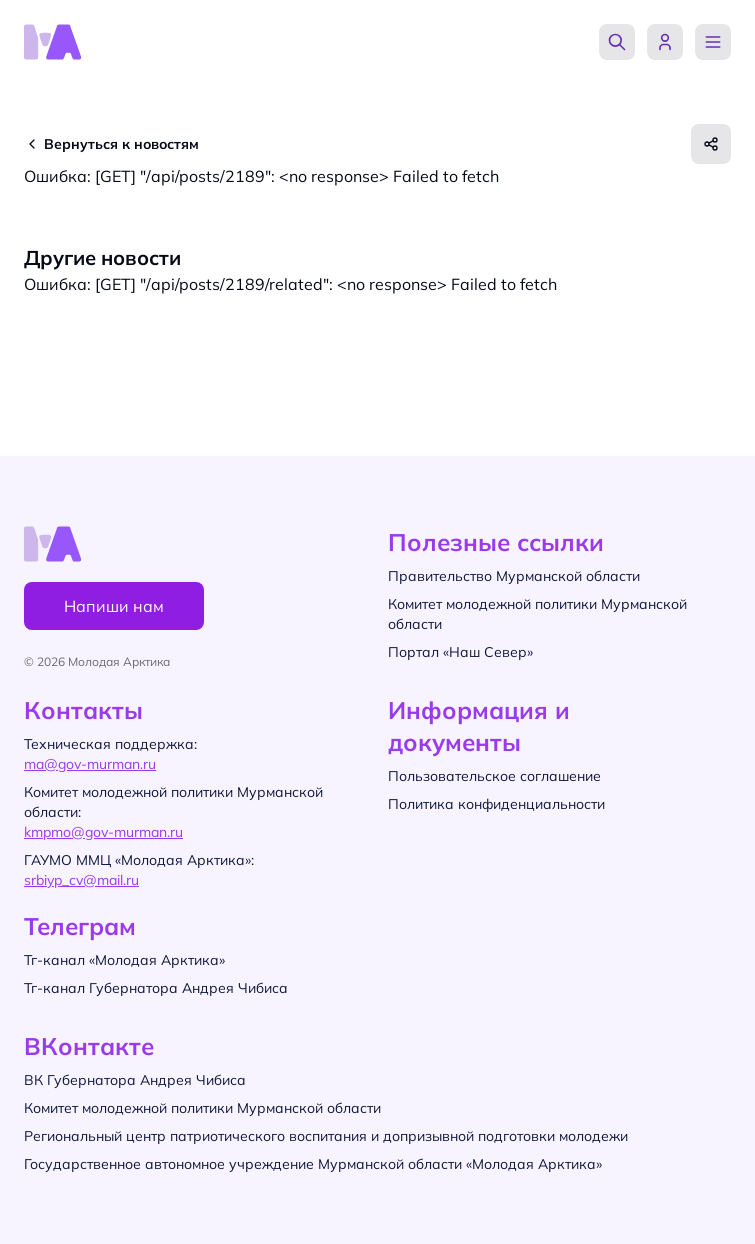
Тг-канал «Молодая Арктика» (124, 960)
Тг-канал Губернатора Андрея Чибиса (156, 988)
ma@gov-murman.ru (90, 764)
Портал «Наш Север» (460, 652)
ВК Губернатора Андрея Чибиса (135, 1080)
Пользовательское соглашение (494, 776)
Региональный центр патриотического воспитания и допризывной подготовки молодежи (326, 1136)
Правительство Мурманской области (514, 576)
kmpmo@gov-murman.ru (103, 832)
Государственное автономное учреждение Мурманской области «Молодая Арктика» (313, 1164)
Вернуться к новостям (121, 144)
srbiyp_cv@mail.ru (81, 880)
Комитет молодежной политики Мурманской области (202, 1108)
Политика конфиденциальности (496, 804)
